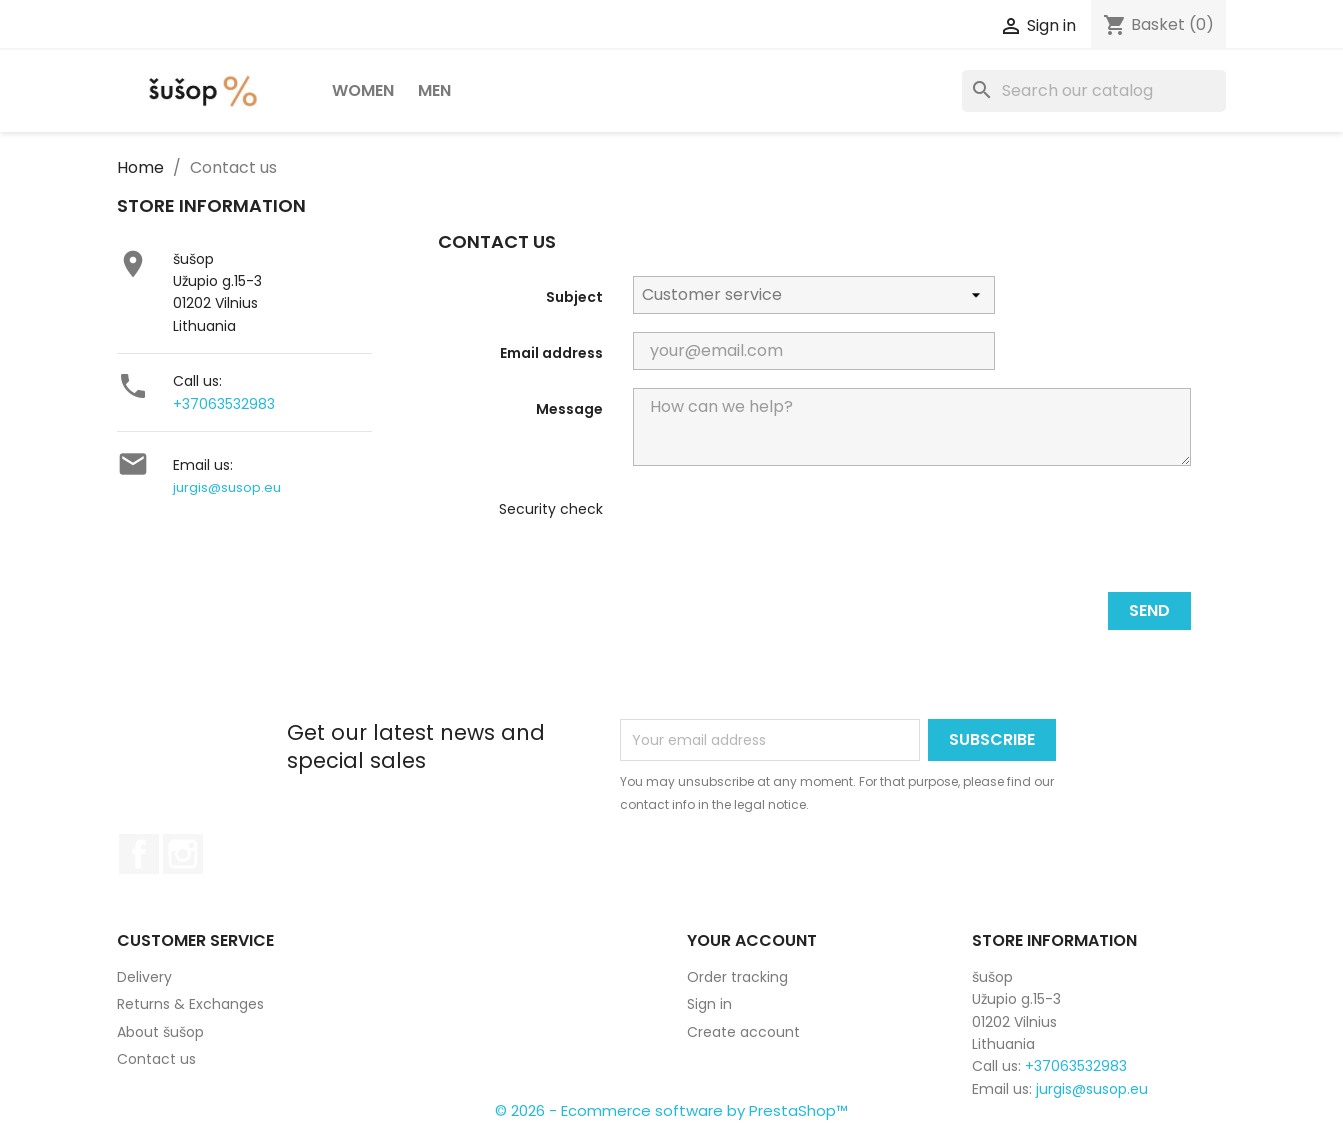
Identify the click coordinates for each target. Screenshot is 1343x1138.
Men (434, 90)
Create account (743, 1032)
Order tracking (737, 977)
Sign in (709, 1004)
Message (569, 409)
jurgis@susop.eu (227, 487)
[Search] (1094, 91)
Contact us (156, 1059)
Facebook (139, 854)
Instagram (183, 854)
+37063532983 (224, 404)
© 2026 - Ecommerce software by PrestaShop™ (671, 1110)
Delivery (144, 977)
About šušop (160, 1032)
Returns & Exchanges (190, 1004)
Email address (551, 353)
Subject (574, 297)
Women (363, 90)
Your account (752, 940)
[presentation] (785, 537)
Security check (551, 509)
